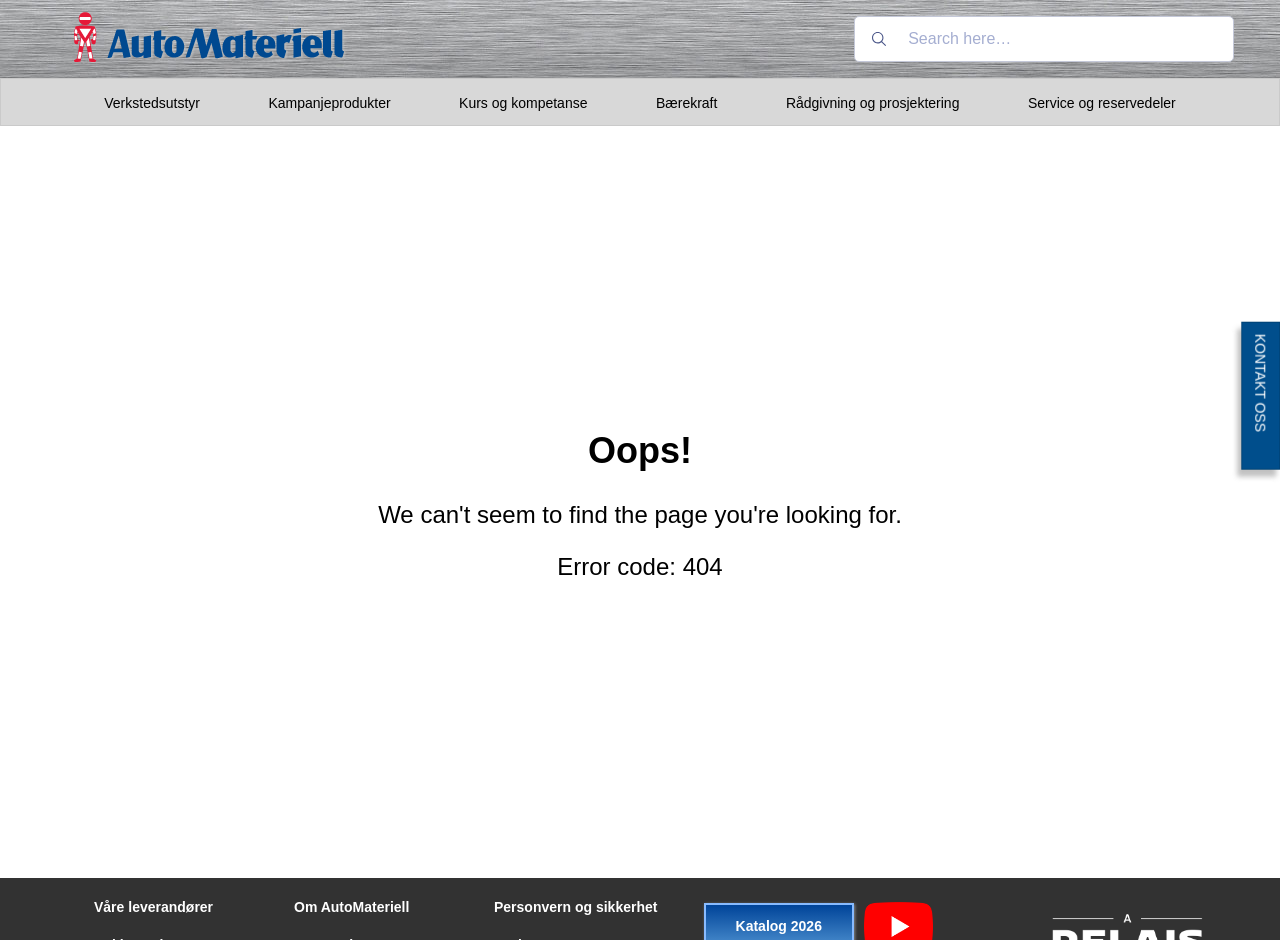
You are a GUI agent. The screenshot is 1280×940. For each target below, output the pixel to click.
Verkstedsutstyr (152, 103)
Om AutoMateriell (351, 907)
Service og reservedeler (1102, 103)
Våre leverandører (153, 907)
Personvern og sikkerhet (575, 907)
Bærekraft (686, 103)
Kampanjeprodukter (329, 103)
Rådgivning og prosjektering (873, 103)
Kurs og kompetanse (523, 103)
